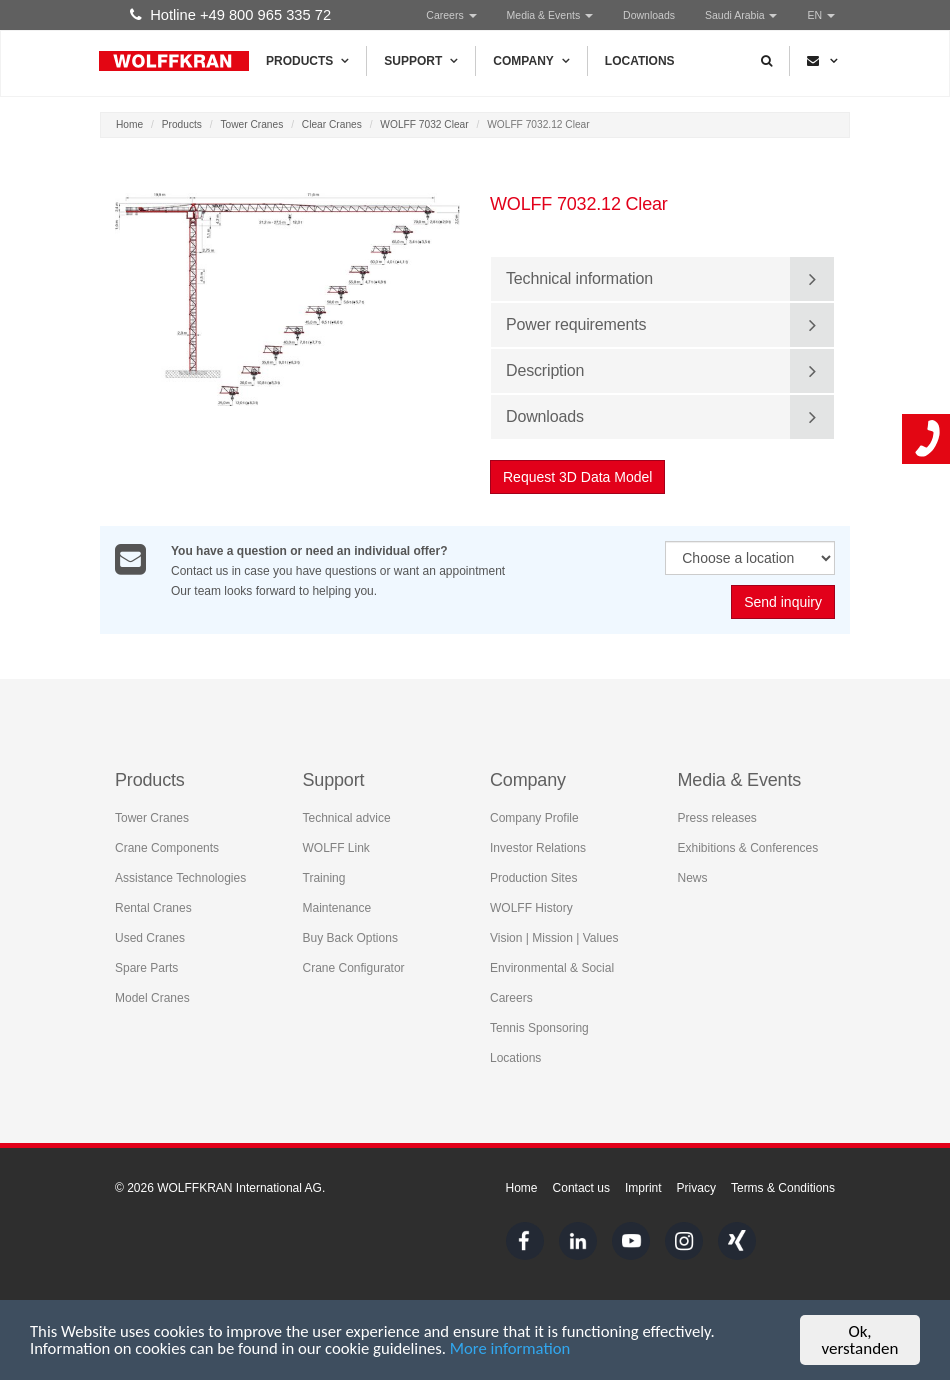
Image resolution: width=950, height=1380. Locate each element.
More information (519, 1351)
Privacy (696, 1188)
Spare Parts (146, 967)
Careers (451, 15)
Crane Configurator (354, 967)
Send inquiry (783, 602)
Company (531, 61)
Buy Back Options (350, 937)
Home (129, 124)
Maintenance (337, 907)
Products (307, 61)
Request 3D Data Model (577, 477)
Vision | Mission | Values (554, 937)
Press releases (717, 817)
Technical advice (347, 817)
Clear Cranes (332, 124)
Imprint (643, 1188)
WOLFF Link (336, 847)
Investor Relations (538, 847)
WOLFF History (531, 907)
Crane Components (167, 847)
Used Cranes (150, 937)
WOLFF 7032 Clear (424, 124)
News (693, 877)
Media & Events (550, 15)
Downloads (649, 15)
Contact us (581, 1188)
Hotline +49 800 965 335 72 (230, 15)
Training (324, 877)
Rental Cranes (153, 907)
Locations (640, 61)
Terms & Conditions (783, 1188)
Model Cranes (152, 997)
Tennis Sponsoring (539, 1027)
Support (421, 61)
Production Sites (533, 877)
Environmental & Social (552, 967)
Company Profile (534, 817)
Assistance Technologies (180, 877)
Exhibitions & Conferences (748, 847)
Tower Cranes (251, 124)
